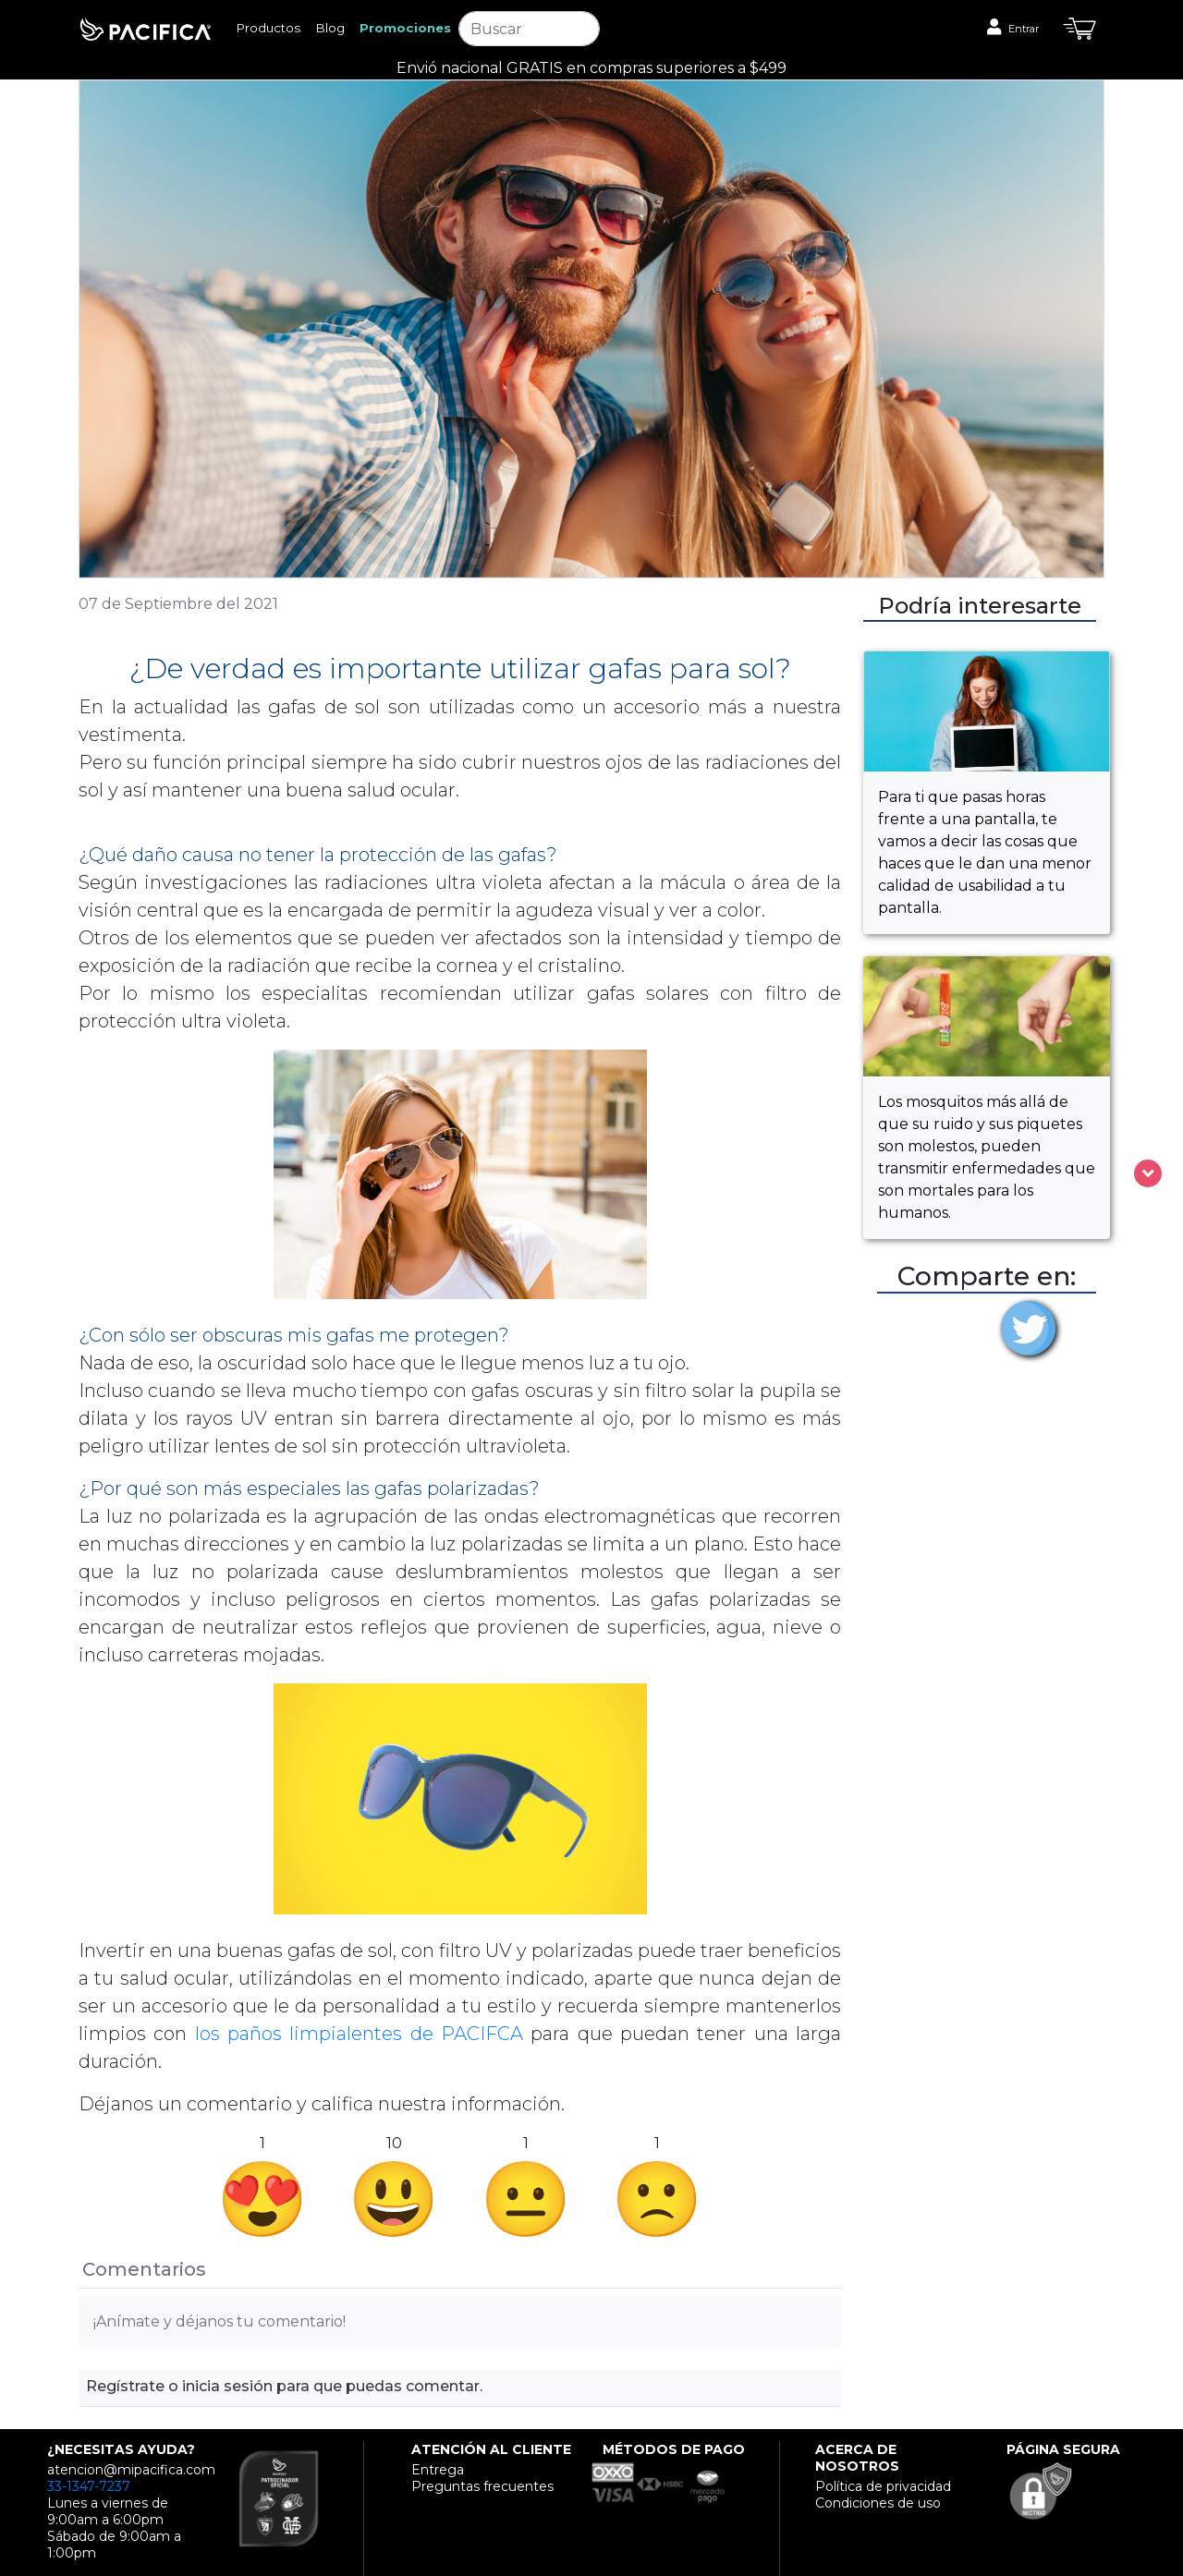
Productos (268, 27)
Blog (330, 27)
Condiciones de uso (878, 2503)
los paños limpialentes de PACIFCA (363, 2034)
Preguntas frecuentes (482, 2486)
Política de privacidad (883, 2486)
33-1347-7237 (88, 2486)
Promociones (405, 27)
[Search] (528, 28)
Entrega (437, 2469)
